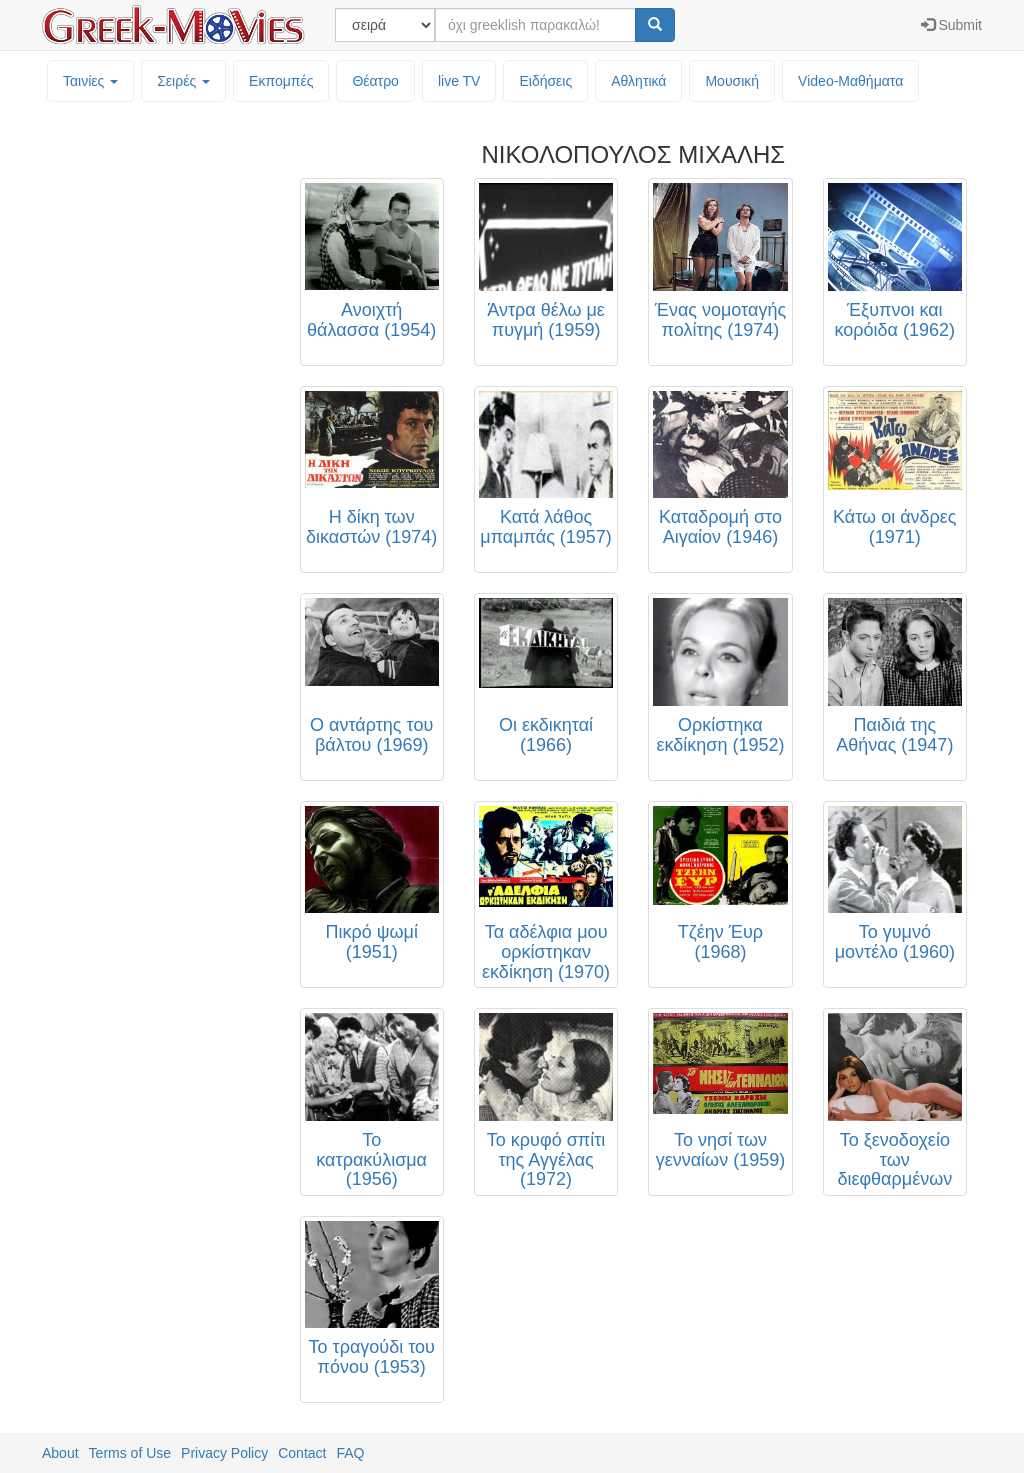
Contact (302, 1453)
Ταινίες (90, 81)
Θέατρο (375, 81)
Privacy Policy (224, 1453)
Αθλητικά (638, 81)
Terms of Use (130, 1453)
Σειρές (183, 81)
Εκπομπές (281, 81)
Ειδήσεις (545, 81)
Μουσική (732, 81)
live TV (459, 81)
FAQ (350, 1453)
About (60, 1453)
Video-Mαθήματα (850, 81)
